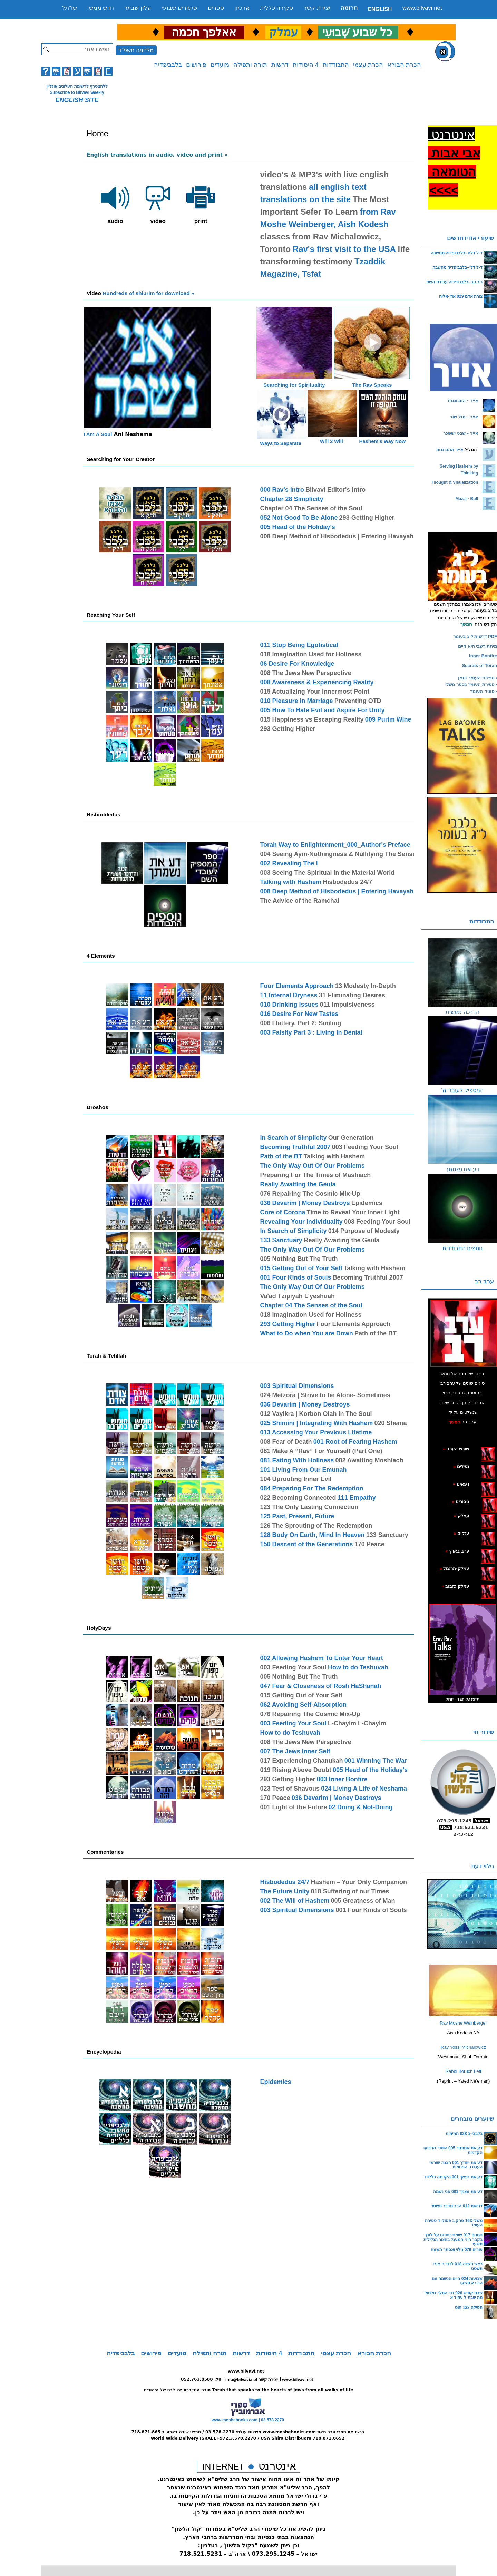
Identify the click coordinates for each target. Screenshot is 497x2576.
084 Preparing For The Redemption (311, 1488)
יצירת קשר (316, 7)
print (201, 201)
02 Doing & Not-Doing (361, 1807)
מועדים (220, 64)
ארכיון (242, 7)
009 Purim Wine (388, 719)
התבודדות (336, 64)
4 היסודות (306, 64)
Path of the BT (281, 1156)
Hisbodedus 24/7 (347, 882)
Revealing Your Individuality (301, 1221)
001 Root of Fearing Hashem (355, 1441)
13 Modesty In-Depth (365, 985)
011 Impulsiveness (347, 1004)
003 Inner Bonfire (342, 1779)
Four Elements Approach (296, 985)
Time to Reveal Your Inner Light (353, 1212)
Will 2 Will (331, 441)
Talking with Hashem (290, 882)
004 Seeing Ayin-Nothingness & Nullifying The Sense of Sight (350, 854)
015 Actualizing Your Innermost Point (314, 691)
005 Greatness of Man (363, 1900)
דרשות (280, 64)
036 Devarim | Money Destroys (305, 1202)
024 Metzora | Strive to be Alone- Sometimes (325, 1395)
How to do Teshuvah (358, 1667)
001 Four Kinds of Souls (295, 1277)
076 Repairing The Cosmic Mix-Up (310, 1193)
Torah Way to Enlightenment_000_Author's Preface (335, 844)
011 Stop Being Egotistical (299, 644)
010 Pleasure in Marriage (296, 700)
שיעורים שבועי (179, 7)
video (158, 201)
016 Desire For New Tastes (299, 1013)
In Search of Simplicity (293, 1137)
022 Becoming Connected (298, 1497)
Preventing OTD (357, 700)
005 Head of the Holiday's (297, 526)
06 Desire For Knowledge (297, 663)
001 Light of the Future (293, 1807)
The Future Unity (284, 1891)
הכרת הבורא (404, 64)
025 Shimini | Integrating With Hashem (316, 1423)
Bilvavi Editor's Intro (335, 489)
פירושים (196, 64)
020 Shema (390, 1423)
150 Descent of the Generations (306, 1544)
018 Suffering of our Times (350, 1891)
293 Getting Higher (366, 517)
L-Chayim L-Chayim (357, 1723)
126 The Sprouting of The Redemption (316, 1525)
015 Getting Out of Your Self (301, 1268)
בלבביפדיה (168, 64)
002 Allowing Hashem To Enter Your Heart (321, 1658)
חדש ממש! (100, 7)
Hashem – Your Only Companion (359, 1882)
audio (115, 201)
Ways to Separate (280, 443)
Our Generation (351, 1137)
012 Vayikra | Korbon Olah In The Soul (316, 1413)
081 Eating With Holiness (297, 1460)
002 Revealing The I (289, 863)
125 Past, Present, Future (297, 1516)
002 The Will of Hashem (294, 1900)
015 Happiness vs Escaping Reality (311, 719)
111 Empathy (357, 1497)
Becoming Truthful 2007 (295, 1147)
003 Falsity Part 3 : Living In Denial (311, 1032)
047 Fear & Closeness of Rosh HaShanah (320, 1686)
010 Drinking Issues (289, 1004)
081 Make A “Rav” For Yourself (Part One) (321, 1451)
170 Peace (369, 1544)
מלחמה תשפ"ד (136, 50)
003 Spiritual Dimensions (297, 1385)
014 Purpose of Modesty (364, 1230)
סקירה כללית (276, 7)
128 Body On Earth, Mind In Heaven (312, 1534)
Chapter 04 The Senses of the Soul (311, 508)
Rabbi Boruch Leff (463, 2071)
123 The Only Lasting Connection (309, 1507)
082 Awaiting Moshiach (369, 1460)
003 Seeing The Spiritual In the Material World (327, 872)
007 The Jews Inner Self (295, 1751)
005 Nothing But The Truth (299, 1258)
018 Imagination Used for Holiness (310, 654)
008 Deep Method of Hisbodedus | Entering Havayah (336, 536)
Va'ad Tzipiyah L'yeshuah (297, 1296)
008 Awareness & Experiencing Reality (316, 682)
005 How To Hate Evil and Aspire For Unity (322, 710)
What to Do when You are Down (306, 1333)
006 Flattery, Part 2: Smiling (300, 1023)
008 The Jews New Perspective (305, 672)
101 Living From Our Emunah (303, 1469)
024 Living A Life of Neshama (364, 1788)
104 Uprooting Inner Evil (295, 1479)
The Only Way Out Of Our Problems (312, 1165)
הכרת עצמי (368, 64)
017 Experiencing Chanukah (301, 1760)
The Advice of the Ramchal (299, 900)
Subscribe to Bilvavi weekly (77, 92)
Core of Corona (282, 1212)
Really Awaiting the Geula (297, 1184)
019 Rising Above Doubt (295, 1769)
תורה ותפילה (250, 64)
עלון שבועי (137, 7)
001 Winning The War (375, 1760)
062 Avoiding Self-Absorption (303, 1704)
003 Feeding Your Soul (365, 1147)
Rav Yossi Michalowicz (463, 2047)
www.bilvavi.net (422, 7)
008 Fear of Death (286, 1441)
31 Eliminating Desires (352, 995)
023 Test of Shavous (290, 1788)
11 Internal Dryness (288, 995)
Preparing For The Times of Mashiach (315, 1175)
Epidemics (366, 1202)
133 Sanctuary (282, 1240)
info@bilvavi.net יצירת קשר (251, 2379)
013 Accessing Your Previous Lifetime (316, 1432)
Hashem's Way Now (382, 441)
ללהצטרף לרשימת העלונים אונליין (77, 86)
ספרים (216, 7)
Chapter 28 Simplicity (291, 499)
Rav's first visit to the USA (344, 249)
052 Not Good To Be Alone (299, 517)
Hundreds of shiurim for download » (140, 293)
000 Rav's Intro (282, 489)
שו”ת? (69, 7)
